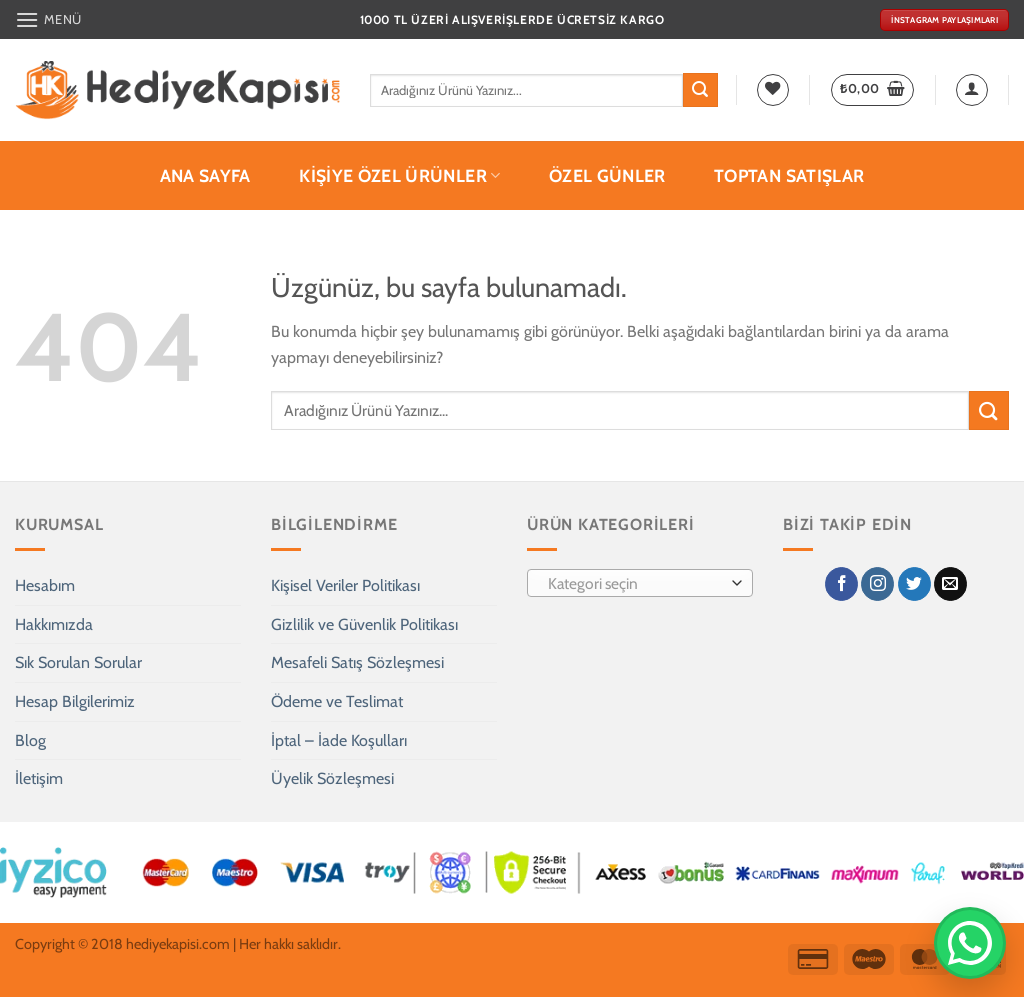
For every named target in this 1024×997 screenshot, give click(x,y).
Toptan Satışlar (789, 175)
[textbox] (635, 584)
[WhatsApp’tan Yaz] (970, 943)
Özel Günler (607, 175)
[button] (48, 19)
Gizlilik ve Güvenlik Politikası (364, 624)
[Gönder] (700, 90)
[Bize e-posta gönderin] (950, 584)
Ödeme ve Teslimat (337, 701)
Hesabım (45, 585)
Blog (30, 740)
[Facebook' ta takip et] (841, 584)
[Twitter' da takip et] (914, 584)
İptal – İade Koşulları (339, 740)
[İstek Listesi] (773, 90)
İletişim (39, 778)
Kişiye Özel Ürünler (399, 175)
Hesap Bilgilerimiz (75, 701)
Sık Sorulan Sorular (78, 662)
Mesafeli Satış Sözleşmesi (357, 662)
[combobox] (640, 583)
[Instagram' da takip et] (877, 584)
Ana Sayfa (205, 175)
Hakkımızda (54, 624)
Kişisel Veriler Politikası (345, 585)
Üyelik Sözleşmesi (332, 778)
